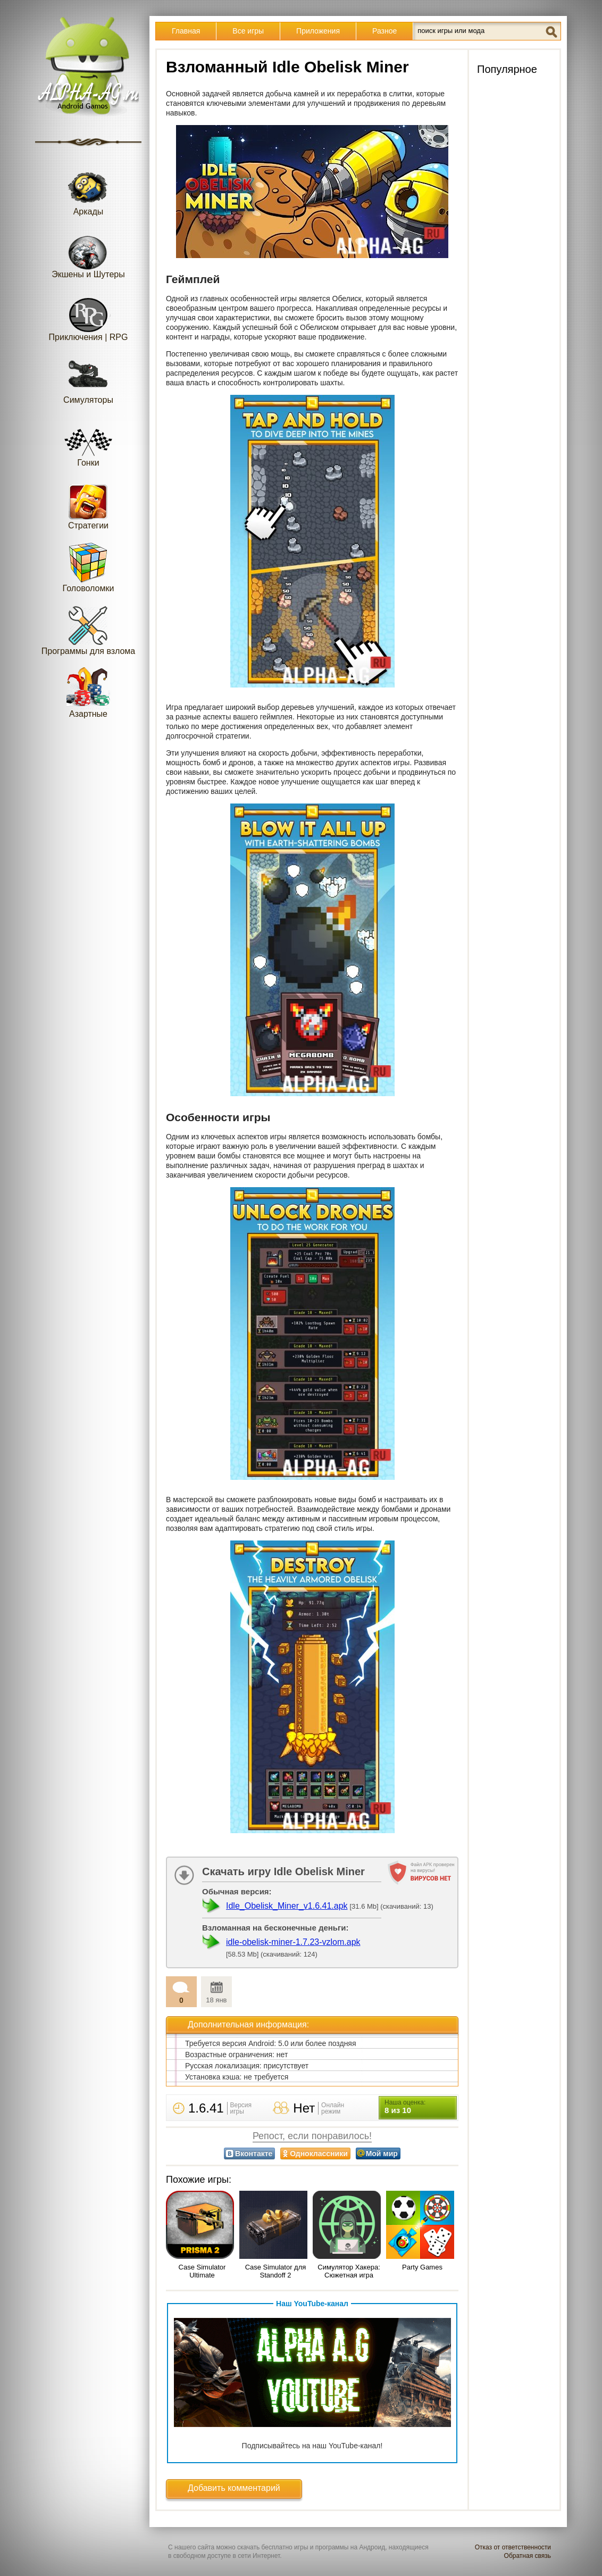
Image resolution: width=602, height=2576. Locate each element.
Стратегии (88, 504)
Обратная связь (527, 2556)
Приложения (318, 31)
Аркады (88, 190)
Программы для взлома (88, 630)
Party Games (422, 2267)
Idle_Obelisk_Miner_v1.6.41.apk (287, 1905)
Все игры (248, 31)
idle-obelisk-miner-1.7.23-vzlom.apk (293, 1942)
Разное (384, 31)
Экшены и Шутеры (88, 253)
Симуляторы (88, 378)
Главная (186, 31)
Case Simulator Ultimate (202, 2271)
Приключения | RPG (88, 316)
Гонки (88, 441)
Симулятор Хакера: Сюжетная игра (348, 2271)
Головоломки (88, 567)
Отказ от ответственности (513, 2547)
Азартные (88, 692)
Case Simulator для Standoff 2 (275, 2271)
